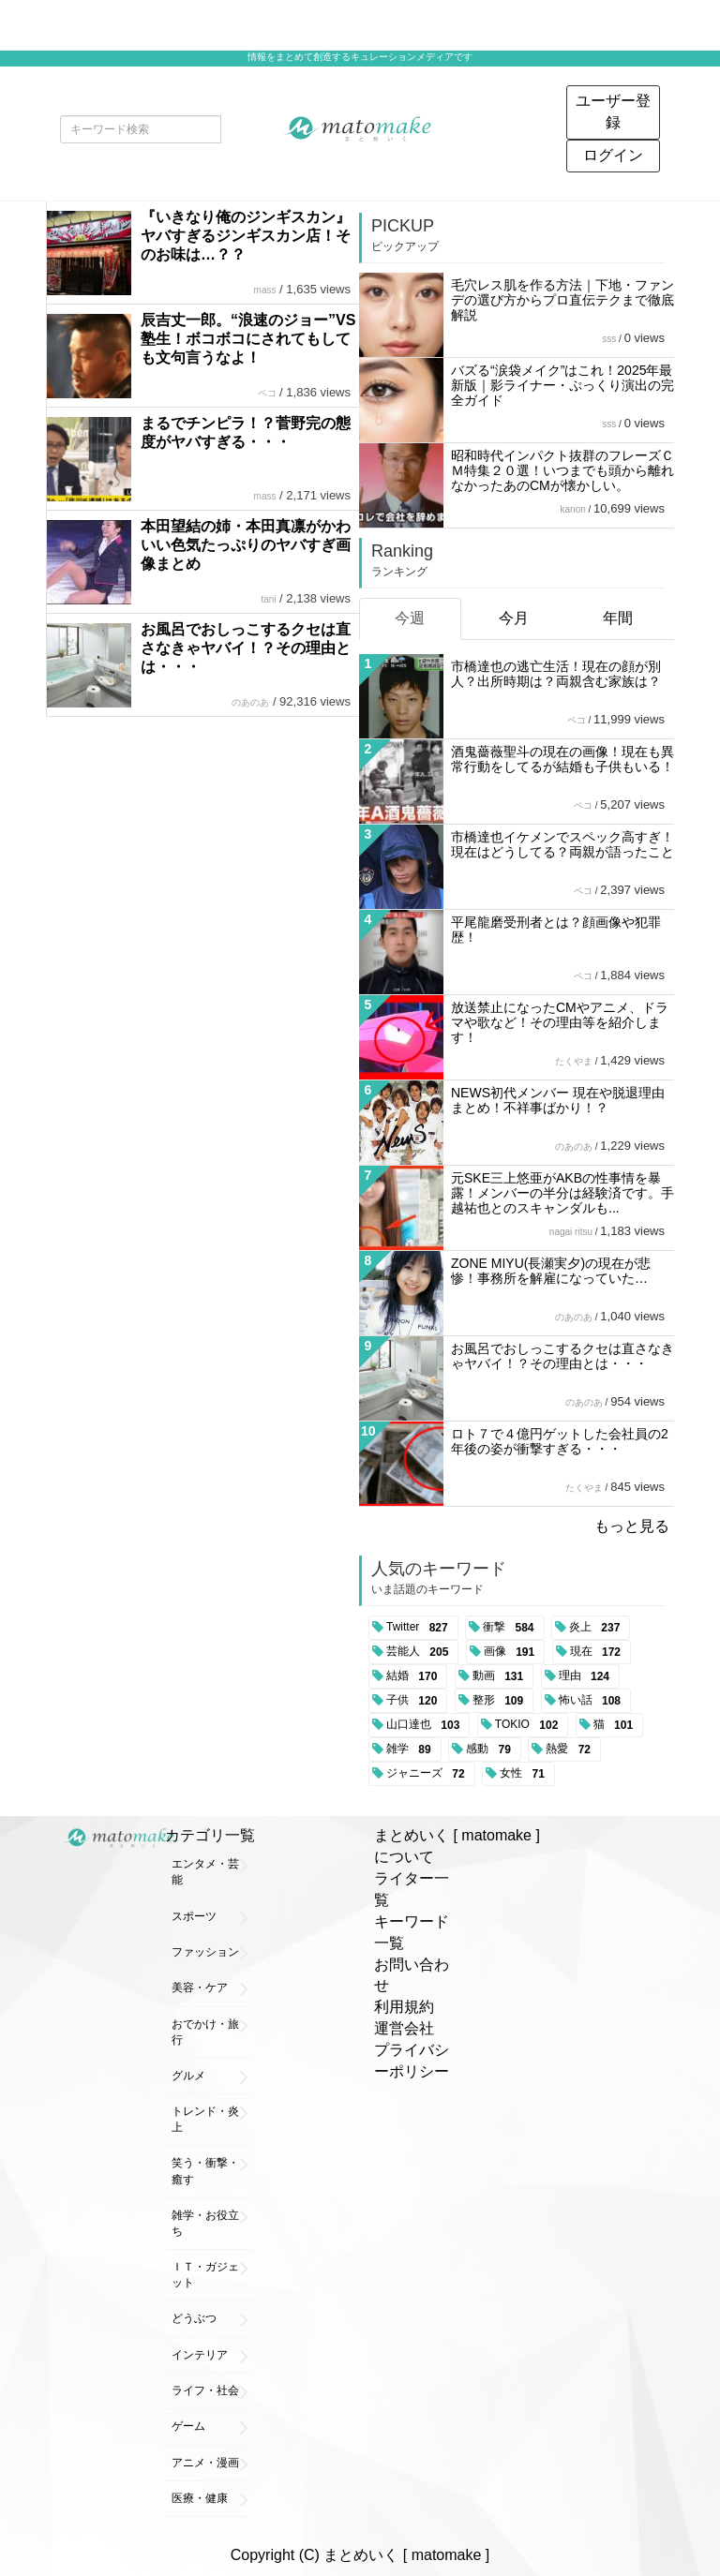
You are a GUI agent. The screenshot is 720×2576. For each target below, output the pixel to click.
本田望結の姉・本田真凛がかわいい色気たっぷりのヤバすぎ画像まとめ (246, 545)
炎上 (597, 1627)
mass (265, 290)
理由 (587, 1676)
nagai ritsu (570, 1232)
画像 (512, 1652)
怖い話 (593, 1700)
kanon (573, 509)
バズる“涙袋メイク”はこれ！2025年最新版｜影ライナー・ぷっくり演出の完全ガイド (562, 385)
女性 (525, 1773)
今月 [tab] (514, 618)
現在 (598, 1652)
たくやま (573, 1061)
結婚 (414, 1676)
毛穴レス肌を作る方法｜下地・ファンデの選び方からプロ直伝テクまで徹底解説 (562, 299)
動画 (501, 1676)
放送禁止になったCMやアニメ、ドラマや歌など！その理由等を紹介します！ (559, 1022)
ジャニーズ (429, 1773)
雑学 (412, 1749)
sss (609, 339)
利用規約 (404, 2007)
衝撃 (511, 1627)
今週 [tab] (410, 618)
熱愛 (571, 1749)
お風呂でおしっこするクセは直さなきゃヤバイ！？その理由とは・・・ (246, 648)
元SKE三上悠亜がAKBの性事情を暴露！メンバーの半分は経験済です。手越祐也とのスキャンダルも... (562, 1192)
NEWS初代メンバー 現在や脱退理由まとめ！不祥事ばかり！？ (558, 1100)
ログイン (613, 155)
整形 (501, 1700)
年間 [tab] (618, 618)
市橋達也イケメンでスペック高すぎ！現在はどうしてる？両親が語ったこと (562, 844)
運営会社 (404, 2028)
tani (268, 599)
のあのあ (250, 702)
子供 (414, 1700)
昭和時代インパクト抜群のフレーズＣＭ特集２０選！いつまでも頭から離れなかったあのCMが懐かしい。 (562, 470)
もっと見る (631, 1526)
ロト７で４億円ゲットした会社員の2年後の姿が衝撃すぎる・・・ (559, 1441)
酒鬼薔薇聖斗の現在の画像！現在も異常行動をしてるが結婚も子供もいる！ (562, 759)
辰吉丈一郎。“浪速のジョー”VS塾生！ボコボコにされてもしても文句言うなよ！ (248, 338)
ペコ (267, 393)
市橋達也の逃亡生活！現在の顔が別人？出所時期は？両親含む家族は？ (556, 674)
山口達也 (426, 1725)
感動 (492, 1749)
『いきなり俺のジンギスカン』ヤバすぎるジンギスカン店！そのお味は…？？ (246, 235)
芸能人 (420, 1652)
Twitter (420, 1627)
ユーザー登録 (613, 111)
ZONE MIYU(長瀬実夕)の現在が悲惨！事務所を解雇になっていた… (551, 1271)
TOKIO (529, 1725)
